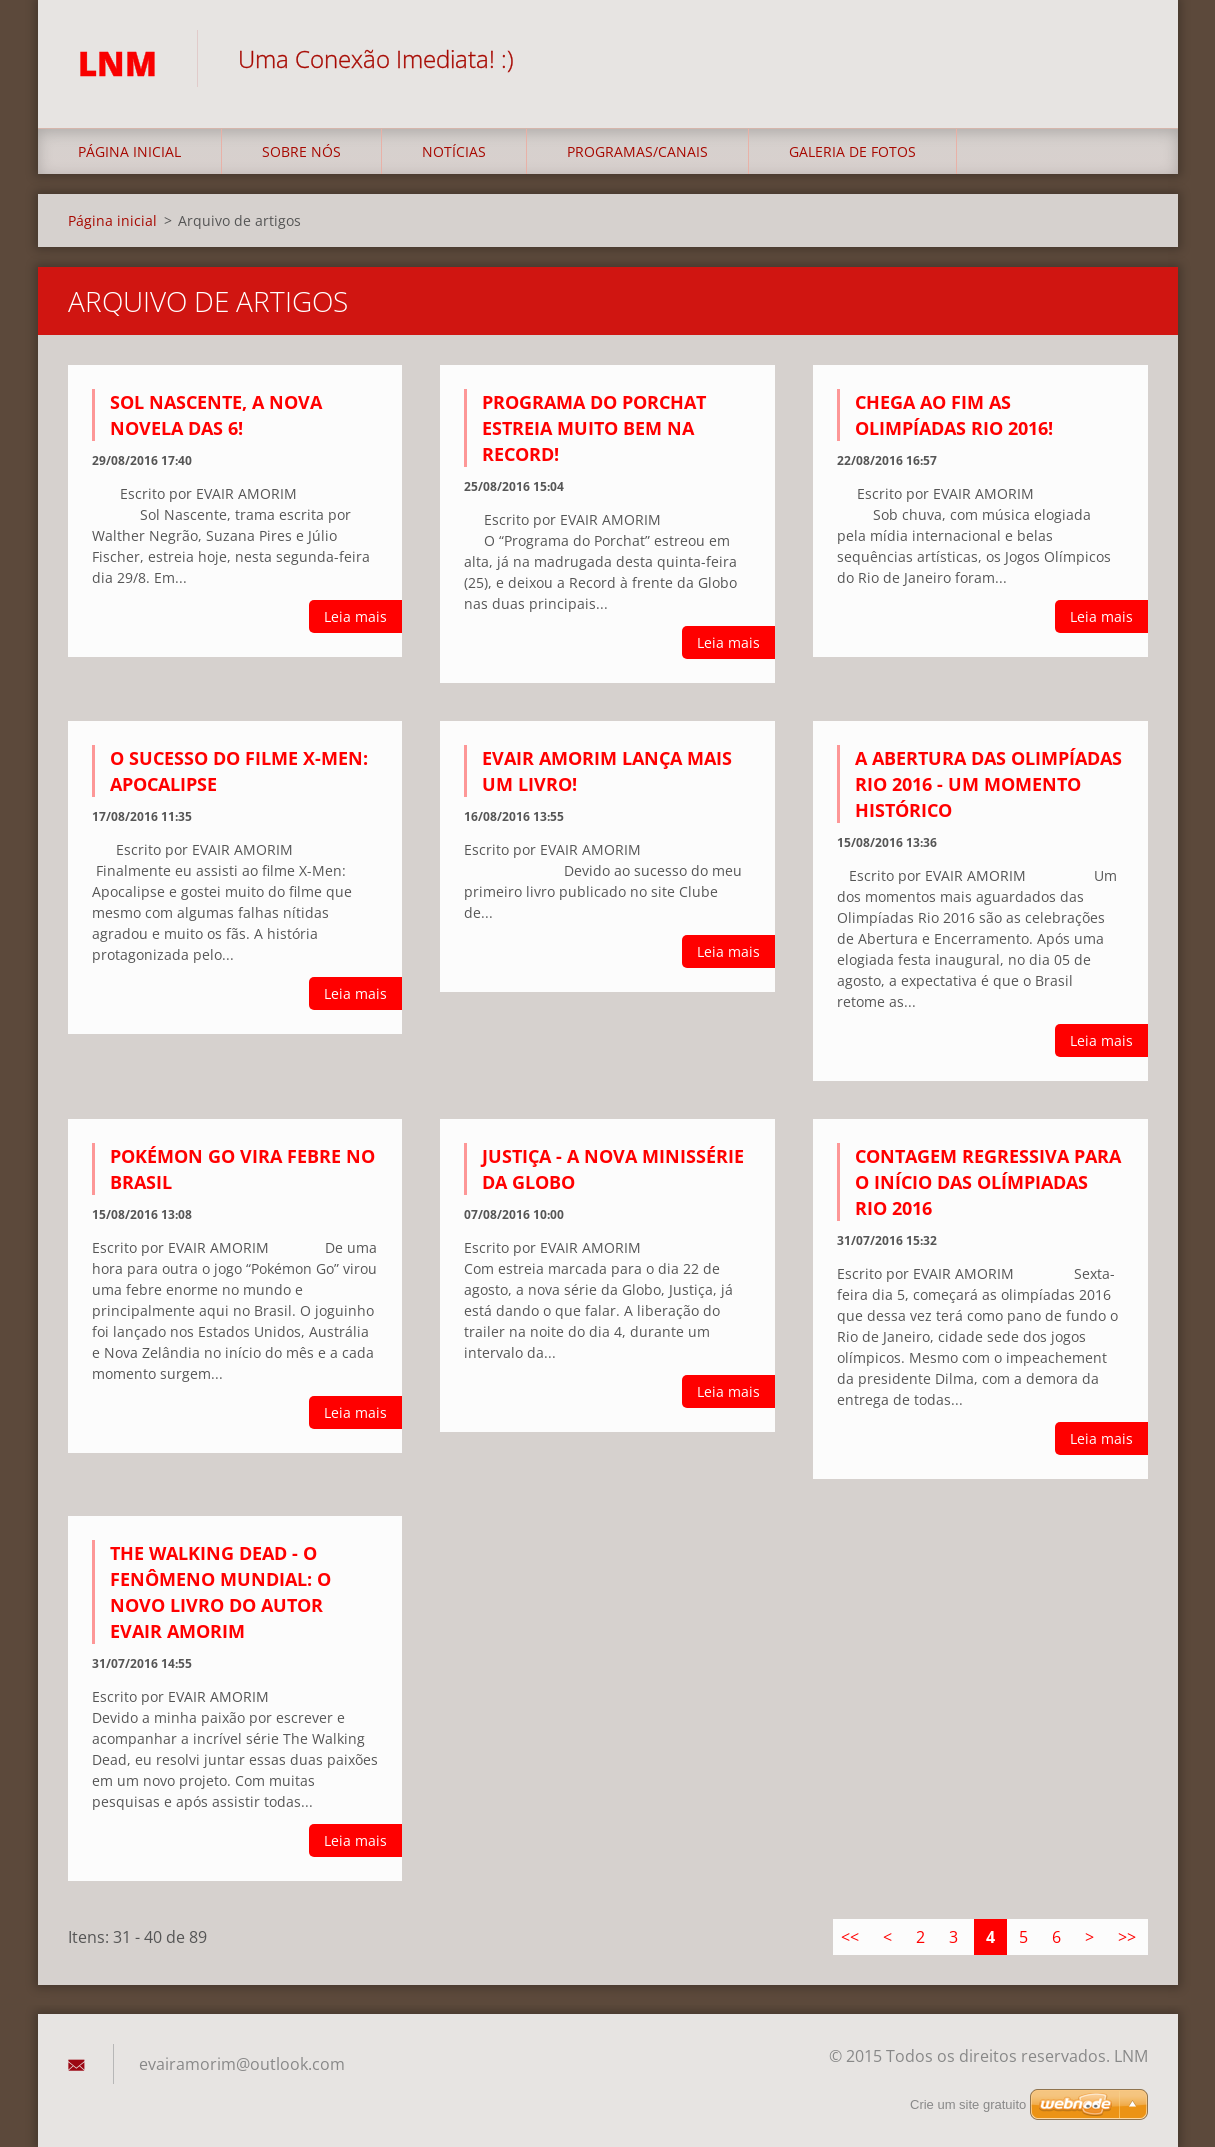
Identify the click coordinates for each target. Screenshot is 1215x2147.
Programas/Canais (637, 151)
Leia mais (355, 616)
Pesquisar (1126, 58)
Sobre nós (301, 151)
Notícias (454, 151)
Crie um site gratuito (968, 2104)
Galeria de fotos (852, 151)
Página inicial (129, 151)
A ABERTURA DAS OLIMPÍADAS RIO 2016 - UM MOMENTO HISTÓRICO (988, 784)
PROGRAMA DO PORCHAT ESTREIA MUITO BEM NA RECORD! (594, 428)
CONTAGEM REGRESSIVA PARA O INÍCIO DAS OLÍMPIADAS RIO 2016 (988, 1182)
